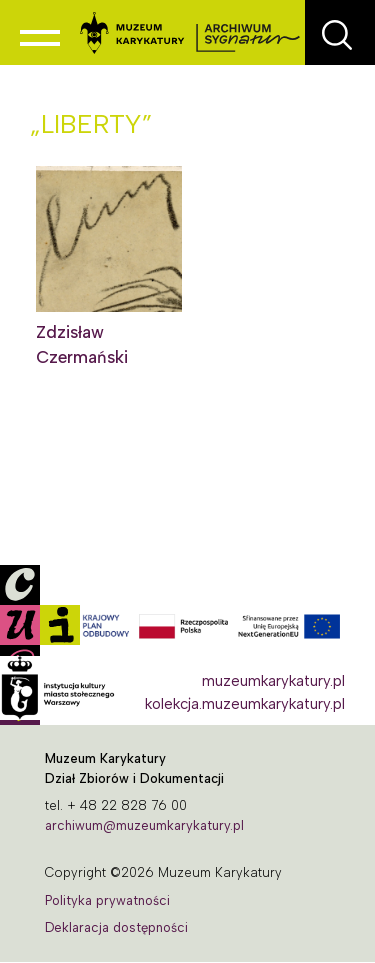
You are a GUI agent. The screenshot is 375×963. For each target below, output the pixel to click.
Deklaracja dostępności (116, 927)
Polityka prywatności (107, 900)
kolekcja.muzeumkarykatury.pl (245, 704)
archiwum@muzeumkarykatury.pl (144, 825)
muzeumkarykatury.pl (273, 681)
